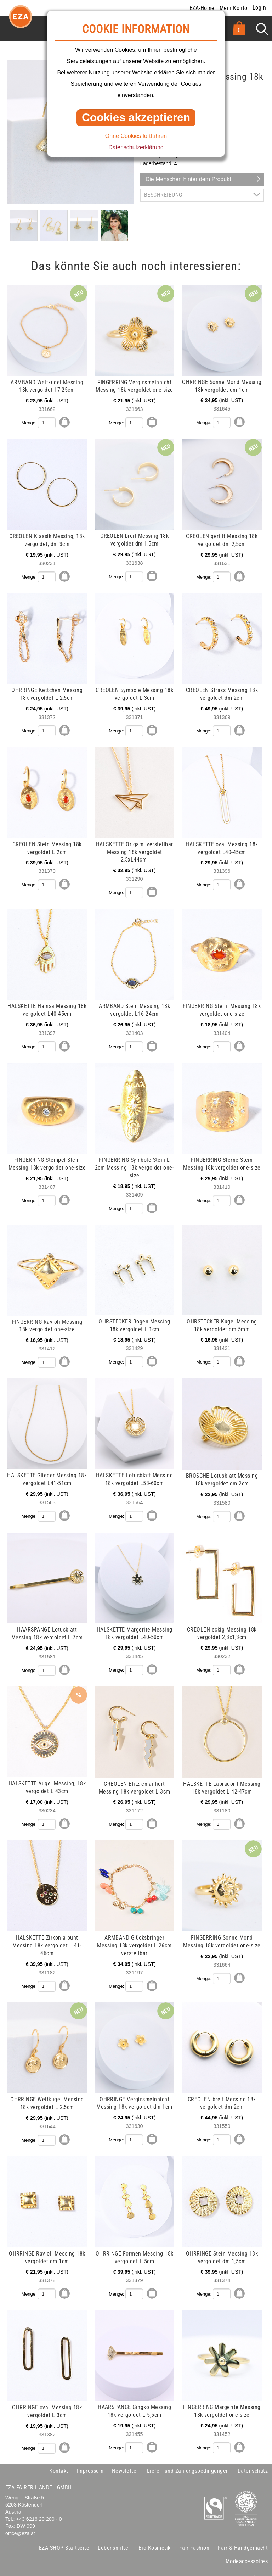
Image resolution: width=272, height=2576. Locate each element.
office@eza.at (20, 2520)
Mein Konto (234, 8)
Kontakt (58, 2457)
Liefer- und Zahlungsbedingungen (188, 2457)
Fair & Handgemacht (243, 2534)
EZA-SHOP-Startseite (64, 2534)
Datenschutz (253, 2457)
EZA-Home (202, 8)
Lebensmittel (114, 2534)
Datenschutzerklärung (136, 147)
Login (259, 7)
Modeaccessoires (247, 2547)
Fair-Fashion (194, 2534)
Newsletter (125, 2457)
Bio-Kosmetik (154, 2534)
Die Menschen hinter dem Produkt (188, 179)
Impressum (90, 2457)
